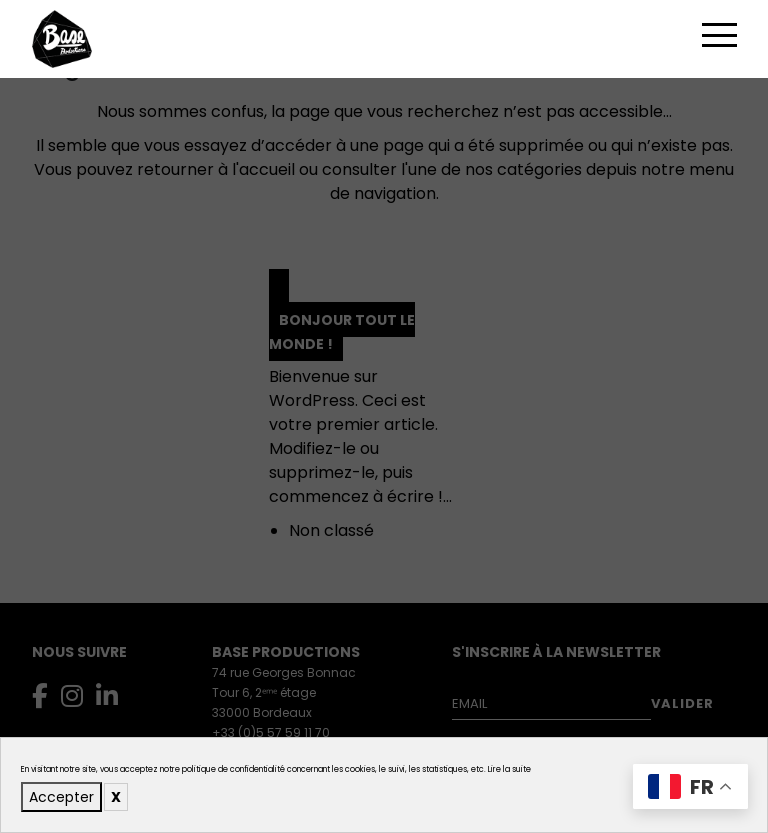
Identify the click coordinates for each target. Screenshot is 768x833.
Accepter (61, 797)
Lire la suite (509, 769)
